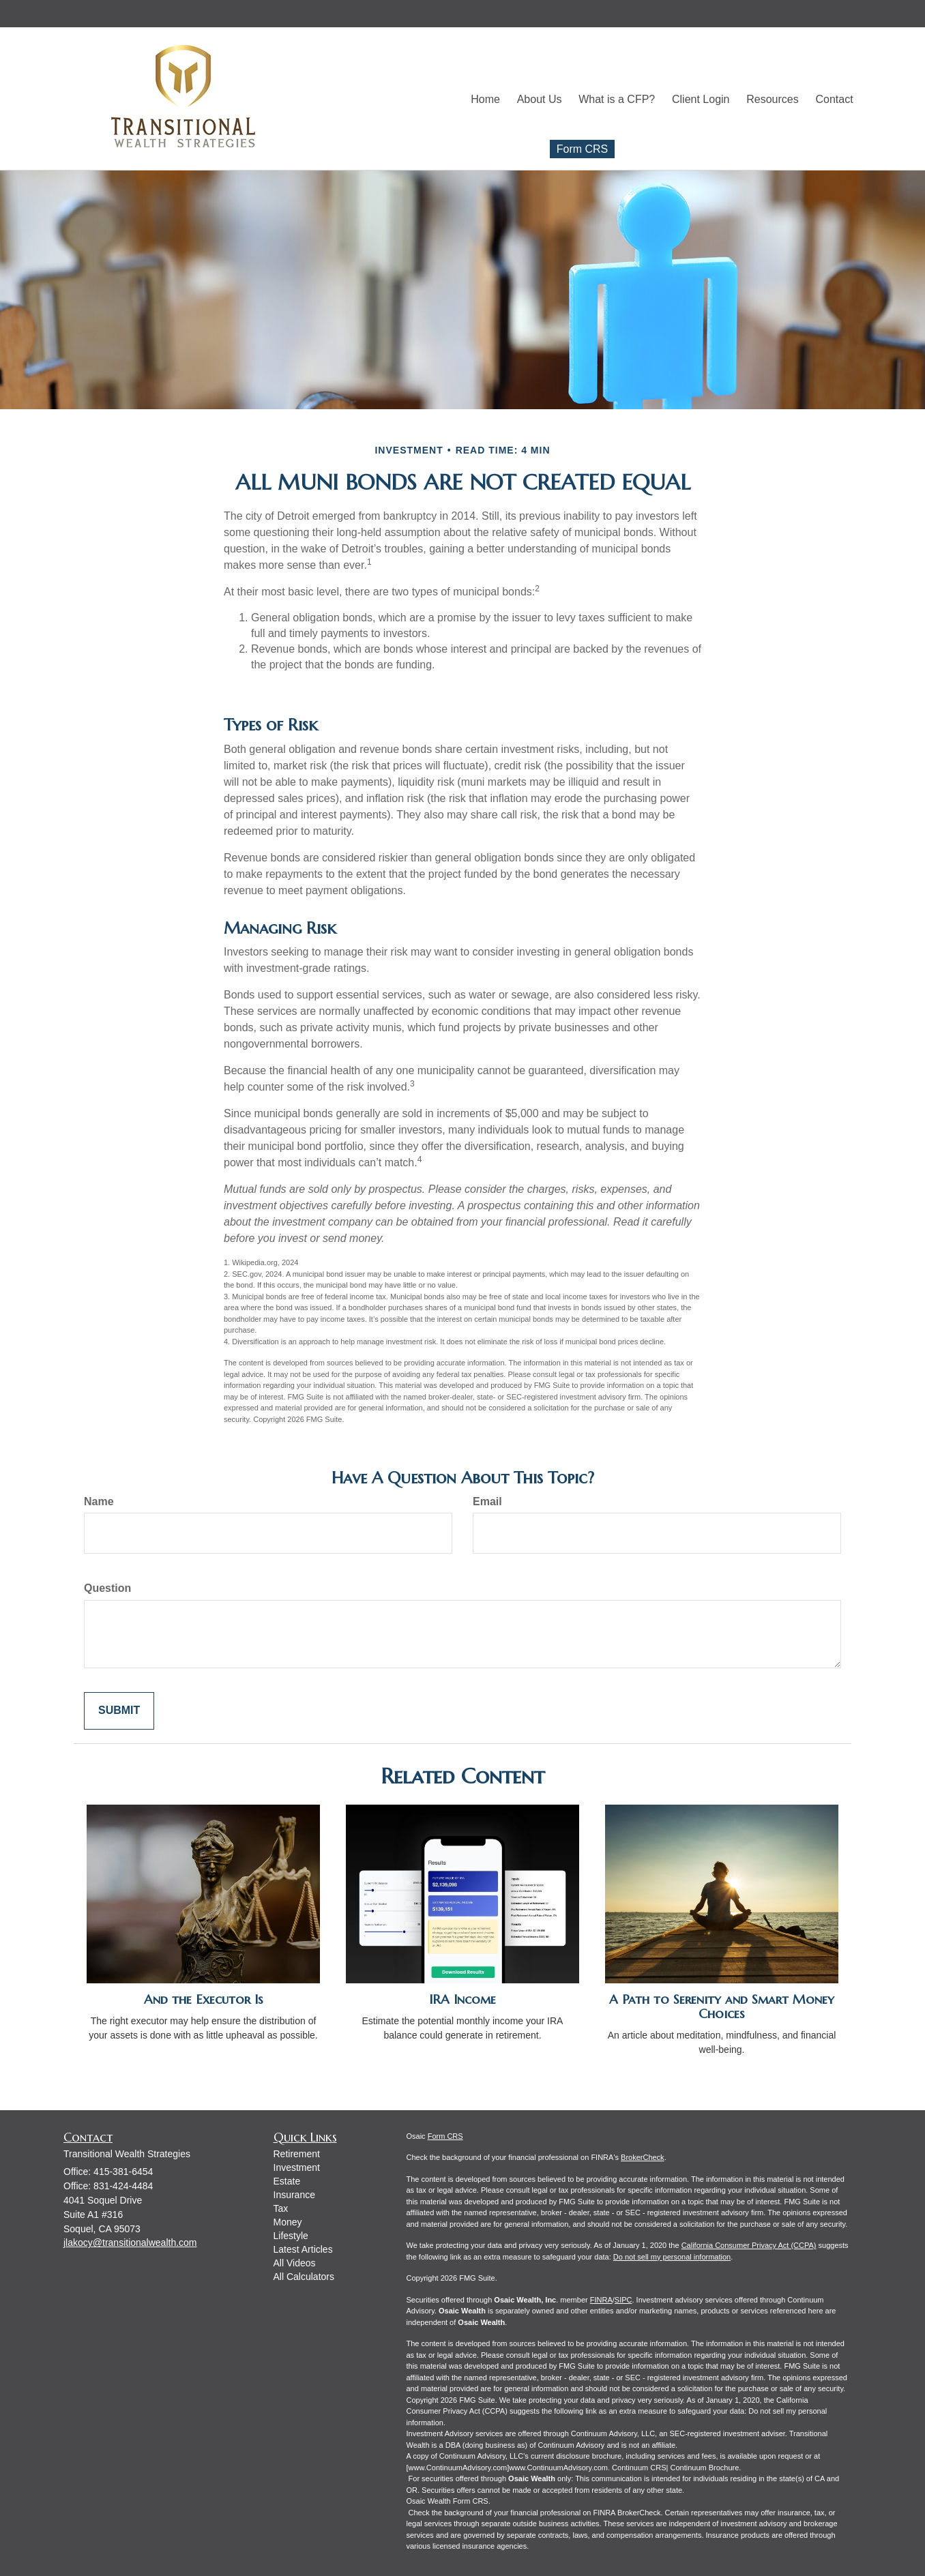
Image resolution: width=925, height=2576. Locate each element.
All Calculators (304, 2276)
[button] (554, 98)
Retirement (297, 2153)
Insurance (294, 2194)
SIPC (623, 2300)
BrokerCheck (642, 2157)
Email (487, 1501)
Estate (287, 2181)
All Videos (295, 2262)
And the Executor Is (203, 1999)
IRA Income (462, 1999)
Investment (297, 2167)
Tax (281, 2208)
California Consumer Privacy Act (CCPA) (749, 2245)
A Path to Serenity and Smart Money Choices (721, 2007)
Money (288, 2222)
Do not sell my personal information (672, 2257)
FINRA (601, 2300)
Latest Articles (303, 2249)
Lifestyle (291, 2235)
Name (99, 1501)
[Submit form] (119, 1711)
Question (107, 1588)
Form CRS (582, 148)
